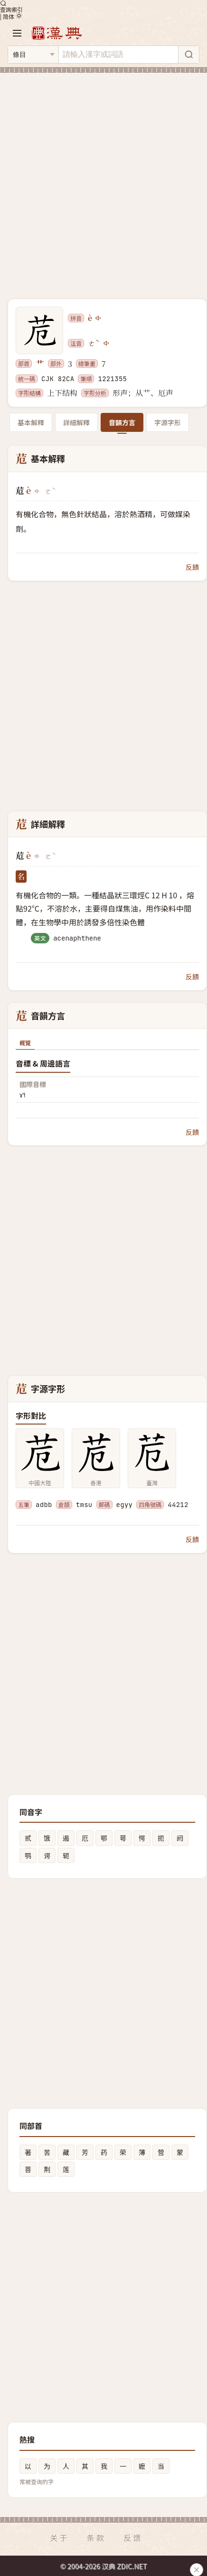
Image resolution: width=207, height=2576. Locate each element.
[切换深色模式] (19, 15)
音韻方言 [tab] (122, 422)
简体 (9, 16)
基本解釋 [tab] (31, 422)
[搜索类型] (33, 54)
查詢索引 (11, 6)
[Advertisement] (103, 180)
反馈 (133, 2537)
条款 (96, 2537)
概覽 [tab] (25, 1043)
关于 (59, 2537)
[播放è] (98, 318)
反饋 (192, 567)
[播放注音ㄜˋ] (106, 343)
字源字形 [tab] (167, 422)
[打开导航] (17, 33)
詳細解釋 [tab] (76, 422)
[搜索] (188, 54)
